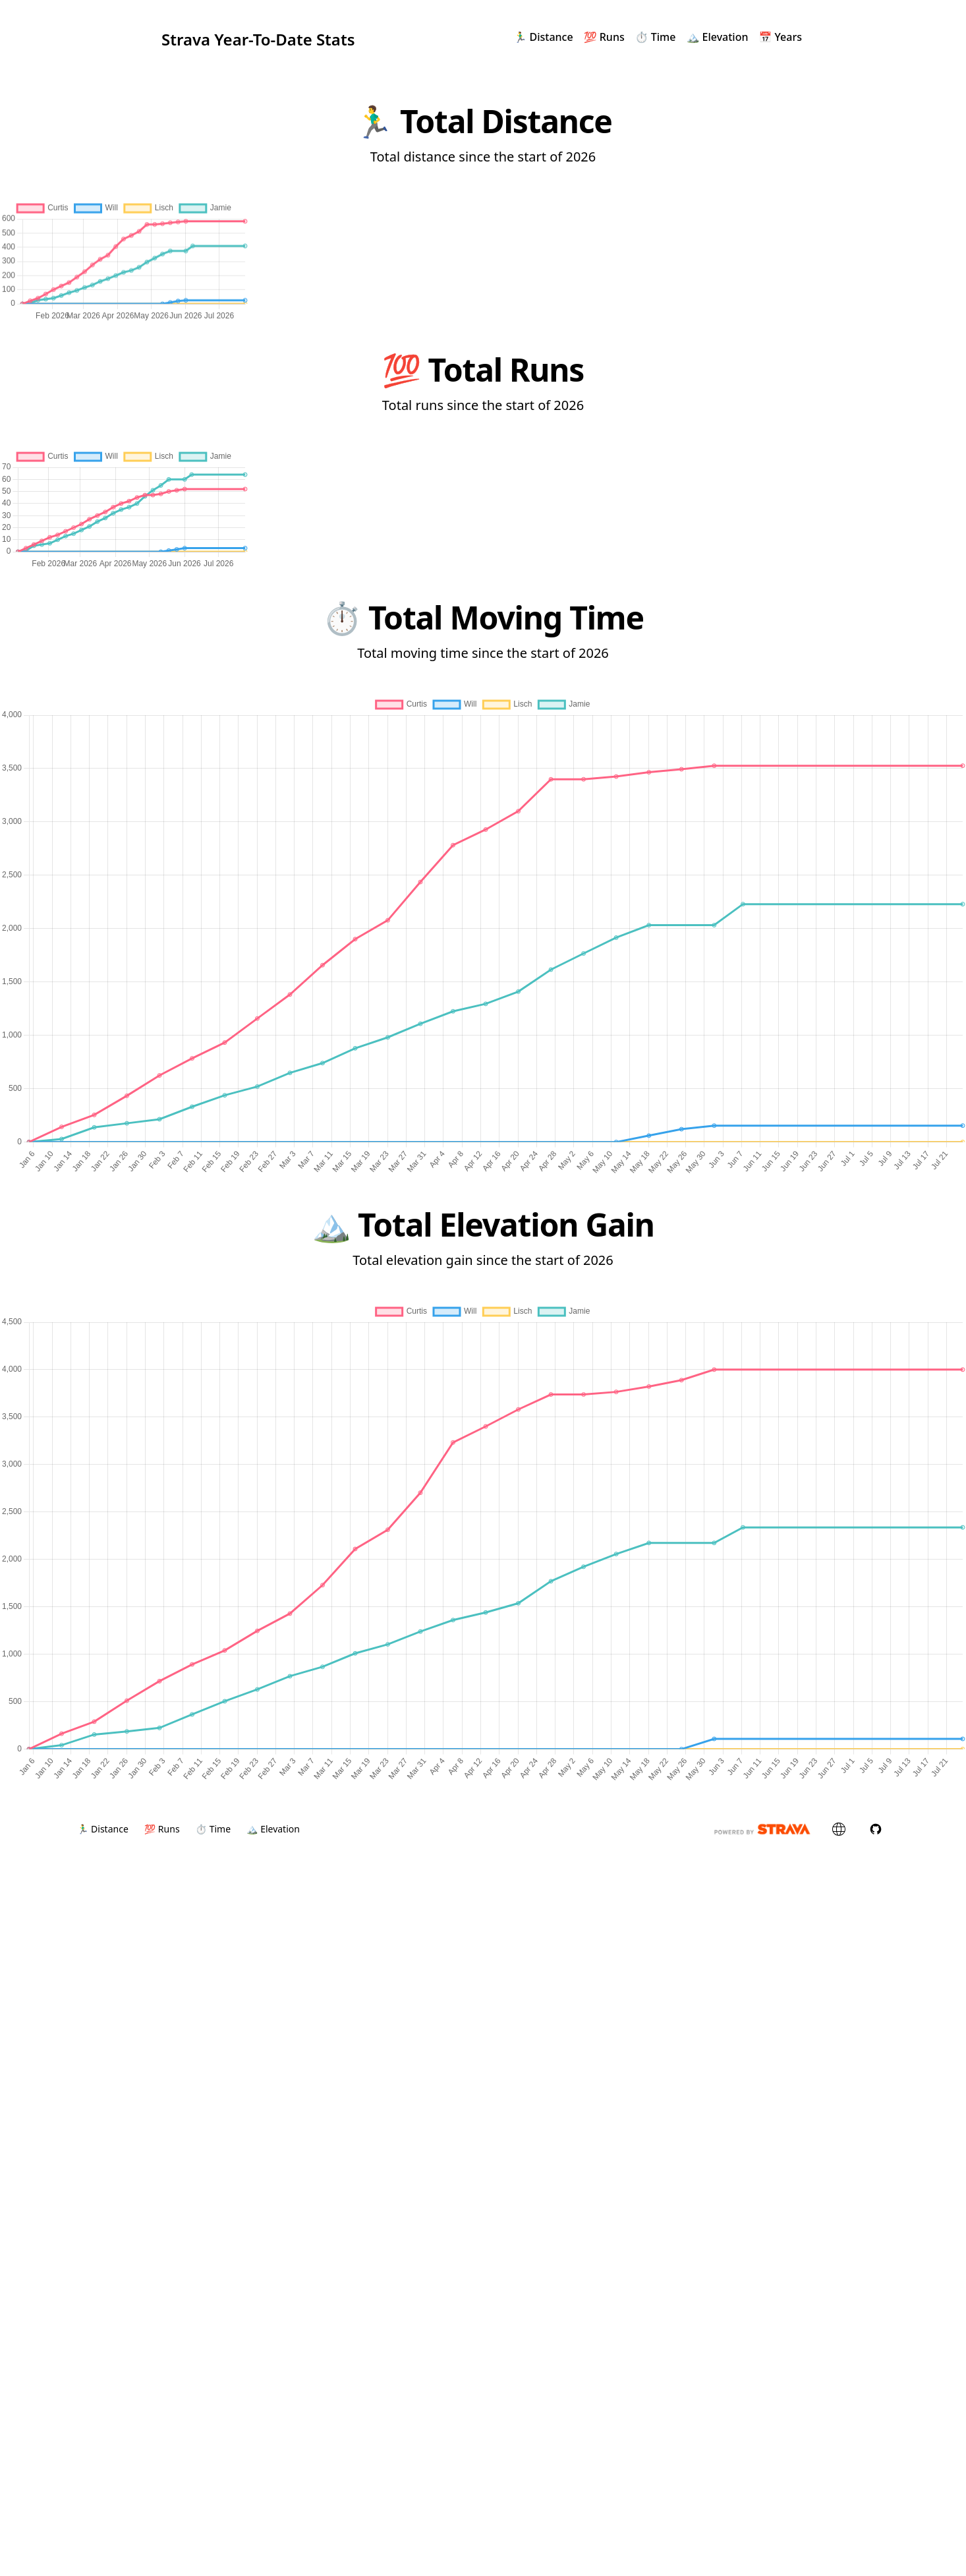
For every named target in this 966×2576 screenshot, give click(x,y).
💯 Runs (604, 37)
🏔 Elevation (717, 37)
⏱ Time (655, 37)
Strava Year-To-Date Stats (258, 37)
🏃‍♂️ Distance (543, 37)
